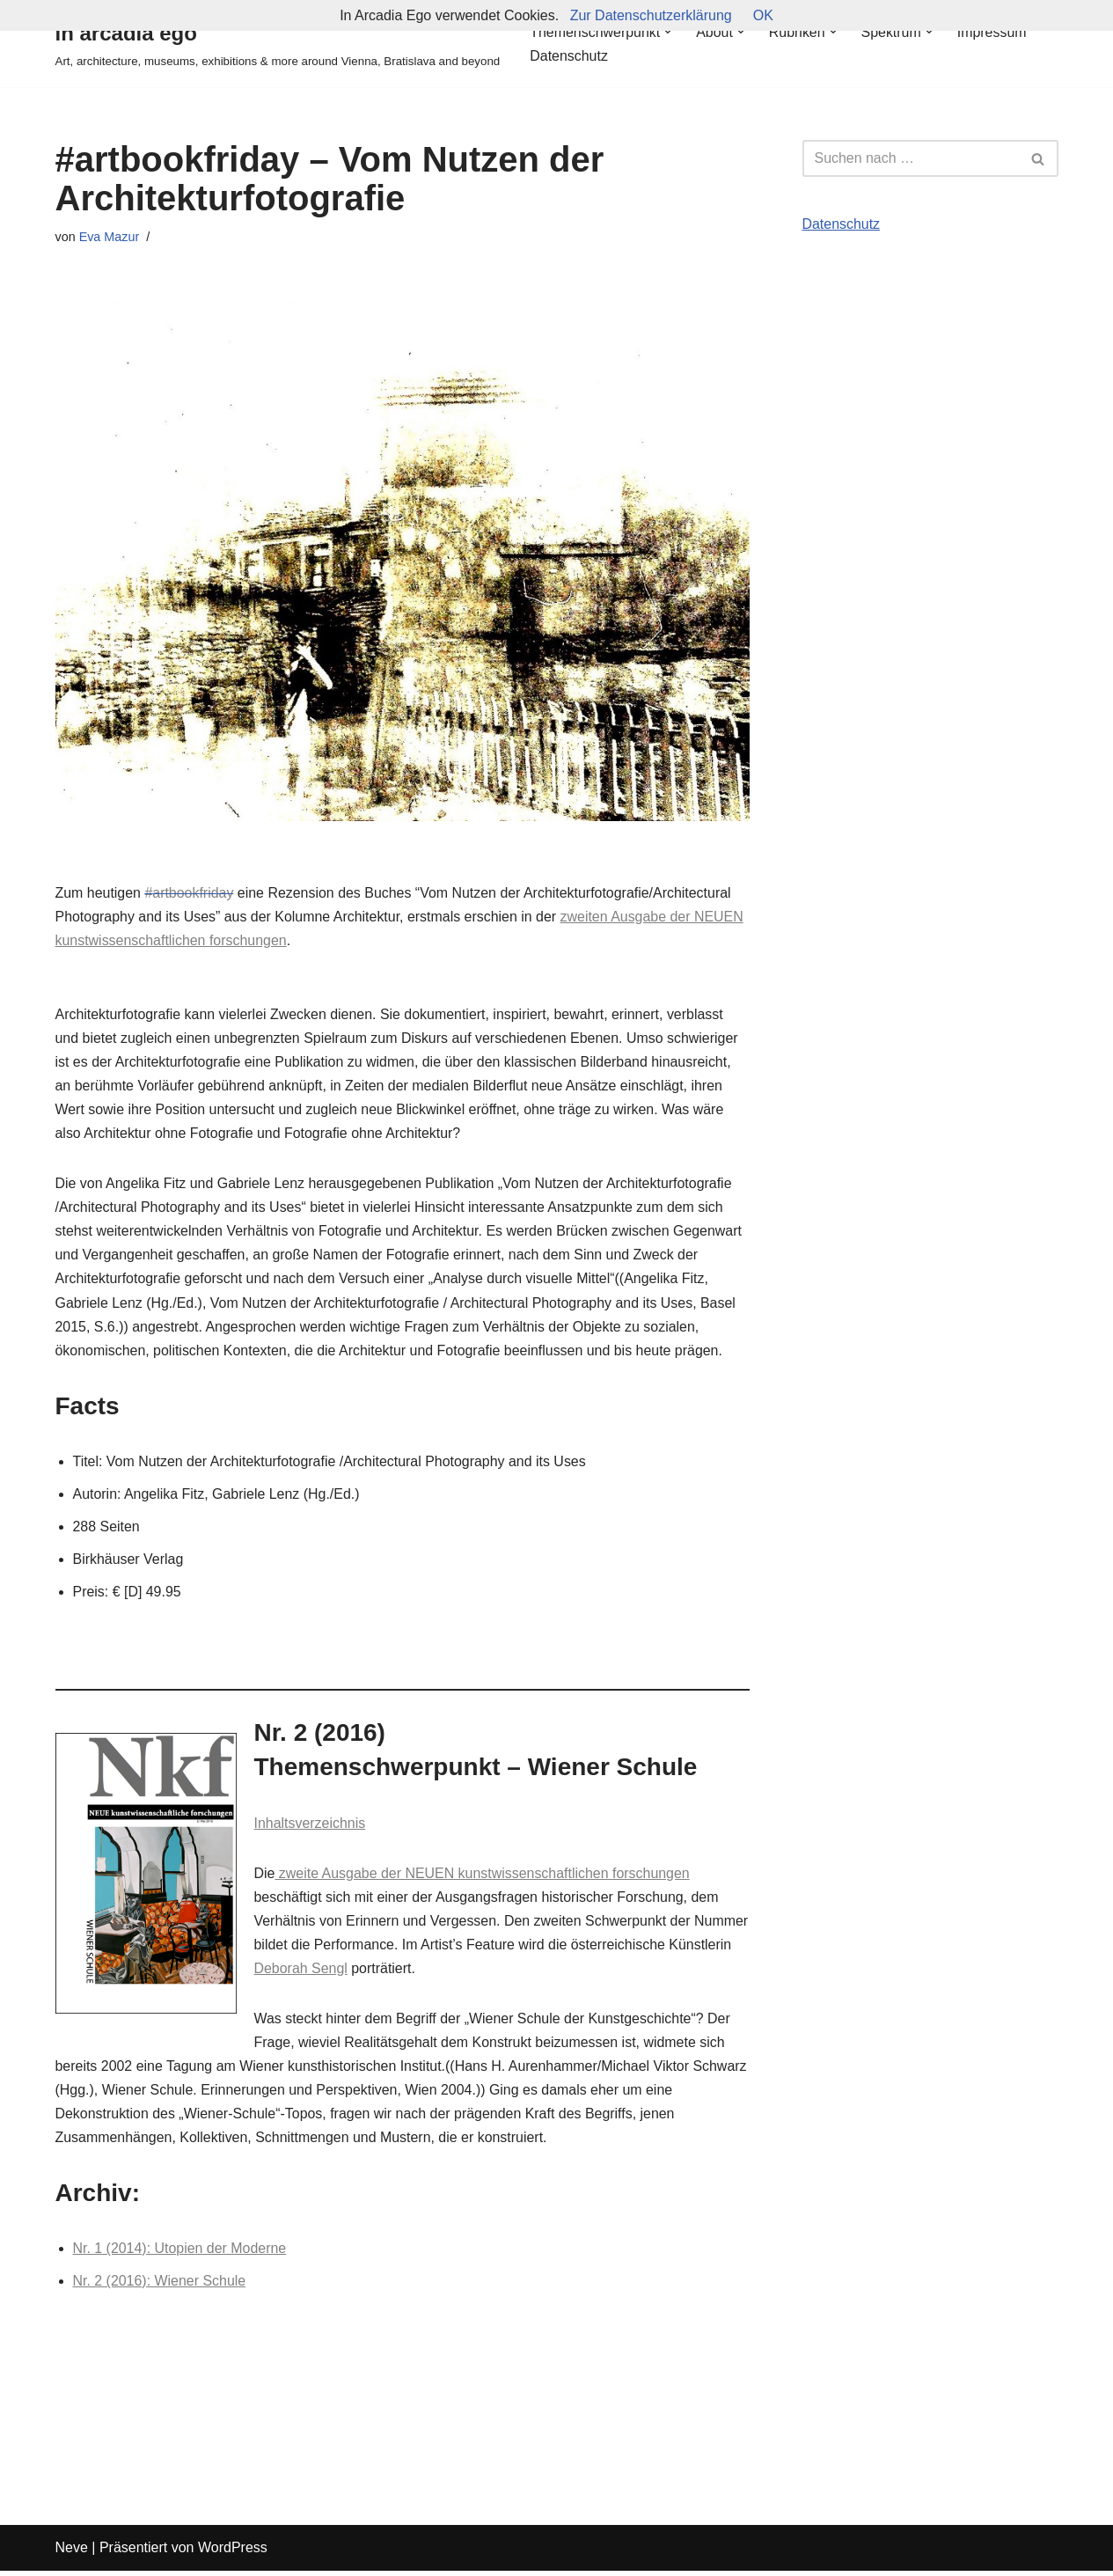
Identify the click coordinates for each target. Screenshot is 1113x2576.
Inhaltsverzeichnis (310, 1825)
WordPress (232, 2553)
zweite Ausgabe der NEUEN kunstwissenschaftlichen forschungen (483, 1876)
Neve (71, 2553)
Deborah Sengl (367, 1971)
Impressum (993, 32)
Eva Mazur (109, 237)
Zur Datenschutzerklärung (651, 15)
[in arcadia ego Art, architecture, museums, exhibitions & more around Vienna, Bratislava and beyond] (278, 43)
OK (763, 15)
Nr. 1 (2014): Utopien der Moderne (180, 2253)
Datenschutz (569, 55)
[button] (668, 31)
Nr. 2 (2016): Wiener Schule (159, 2286)
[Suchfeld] (910, 158)
